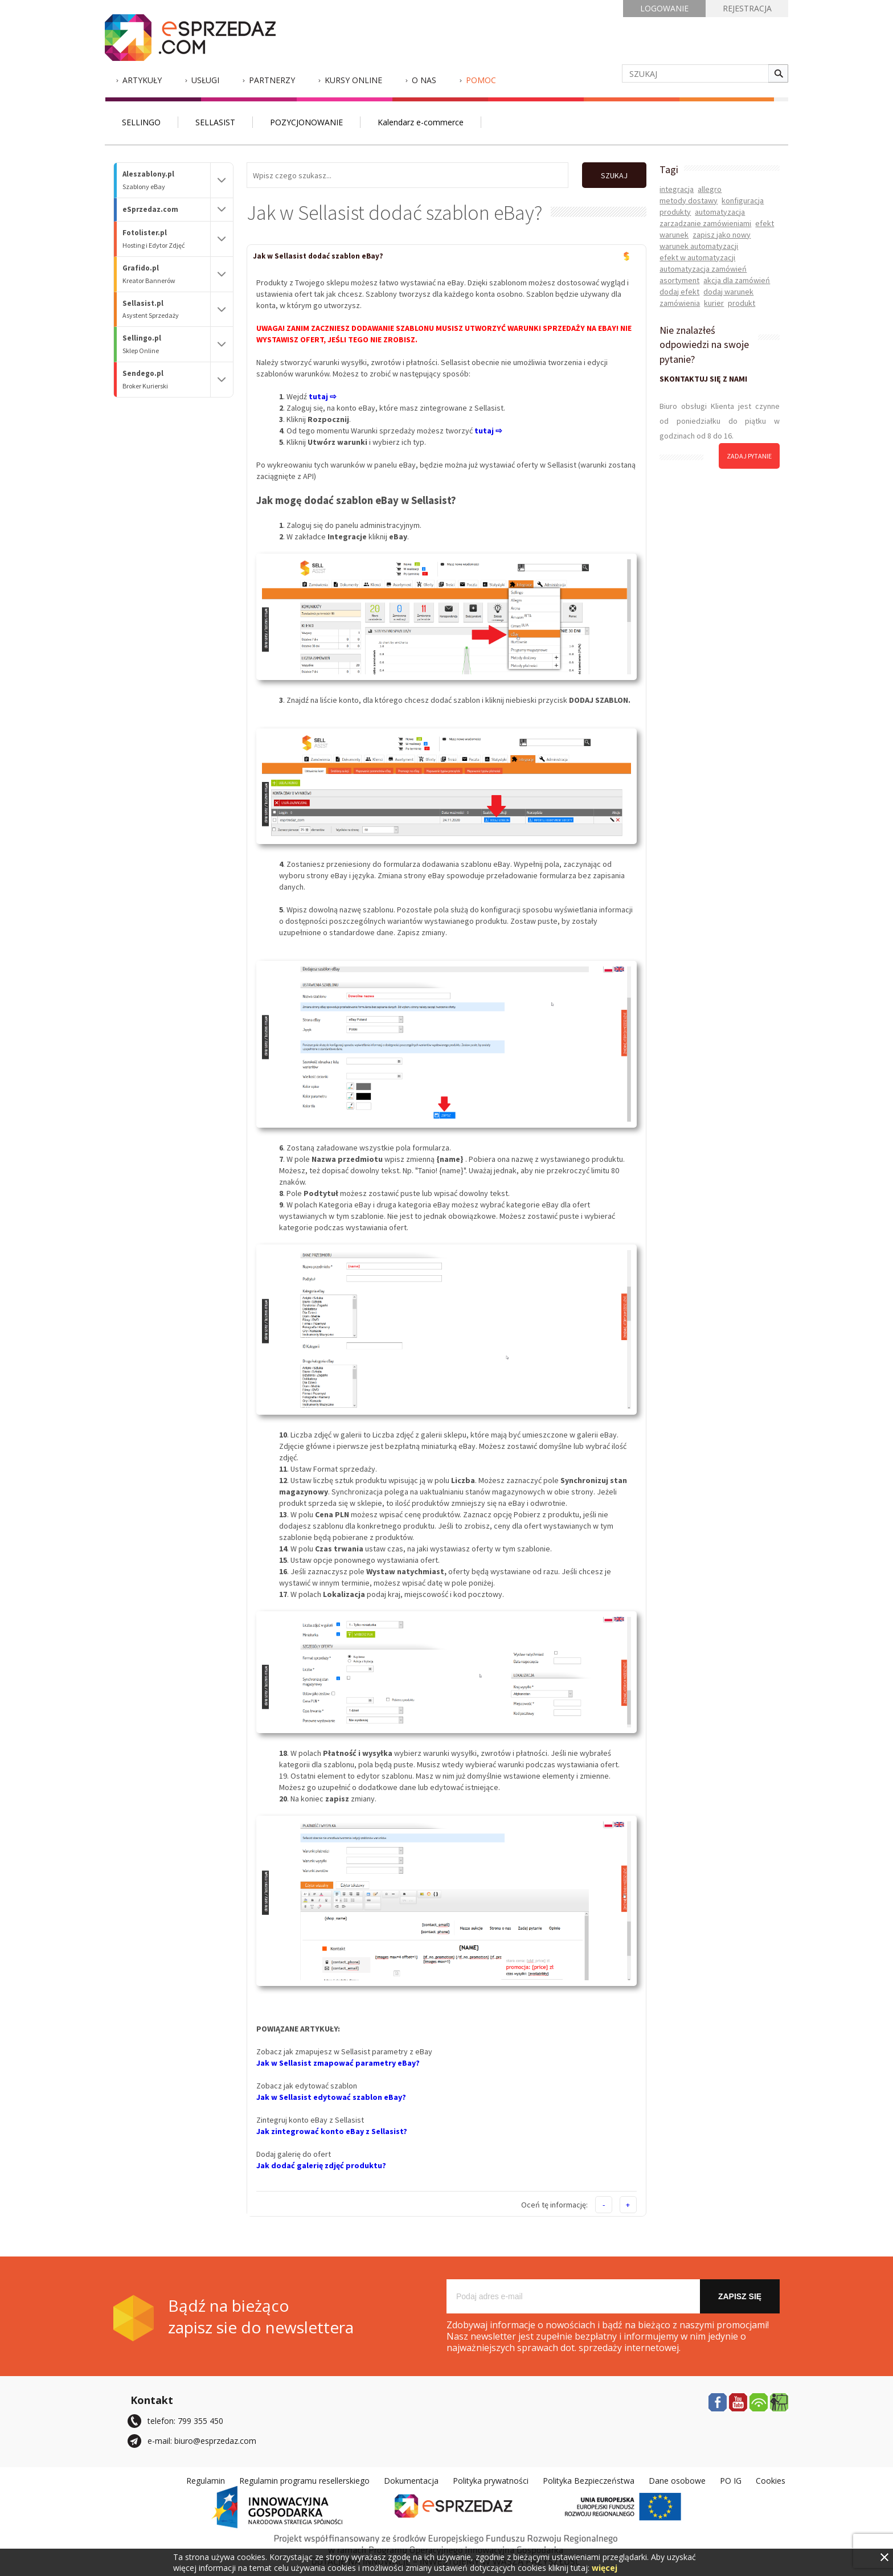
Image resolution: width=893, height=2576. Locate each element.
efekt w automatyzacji (697, 257)
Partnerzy (272, 80)
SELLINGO (141, 122)
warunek (674, 235)
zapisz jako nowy (722, 235)
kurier (714, 303)
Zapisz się (739, 2295)
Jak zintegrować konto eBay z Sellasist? (331, 2130)
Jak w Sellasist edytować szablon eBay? (331, 2096)
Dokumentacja (411, 2480)
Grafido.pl (166, 274)
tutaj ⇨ (488, 430)
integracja (676, 189)
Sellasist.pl (166, 309)
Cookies (770, 2480)
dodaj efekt (679, 291)
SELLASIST (215, 122)
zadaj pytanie (749, 456)
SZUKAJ (613, 175)
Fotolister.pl (166, 239)
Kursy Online (353, 80)
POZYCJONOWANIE (306, 122)
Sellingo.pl (166, 344)
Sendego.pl (166, 379)
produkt (741, 303)
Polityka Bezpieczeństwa (588, 2480)
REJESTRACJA (747, 8)
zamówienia (679, 303)
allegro (710, 189)
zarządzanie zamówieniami (705, 223)
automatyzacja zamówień (703, 269)
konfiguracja (743, 200)
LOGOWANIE (664, 8)
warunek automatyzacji (698, 246)
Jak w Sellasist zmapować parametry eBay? (338, 2062)
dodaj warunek (728, 291)
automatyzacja (720, 212)
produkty (675, 212)
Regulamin (205, 2480)
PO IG (731, 2480)
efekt (764, 223)
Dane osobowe (677, 2480)
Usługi (205, 80)
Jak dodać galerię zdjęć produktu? (321, 2165)
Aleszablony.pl (166, 180)
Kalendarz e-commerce (421, 122)
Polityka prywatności (491, 2480)
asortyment (679, 280)
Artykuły (142, 80)
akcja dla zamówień (736, 280)
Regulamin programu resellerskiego (304, 2480)
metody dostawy (688, 200)
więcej (604, 2567)
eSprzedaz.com (150, 209)
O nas (424, 80)
